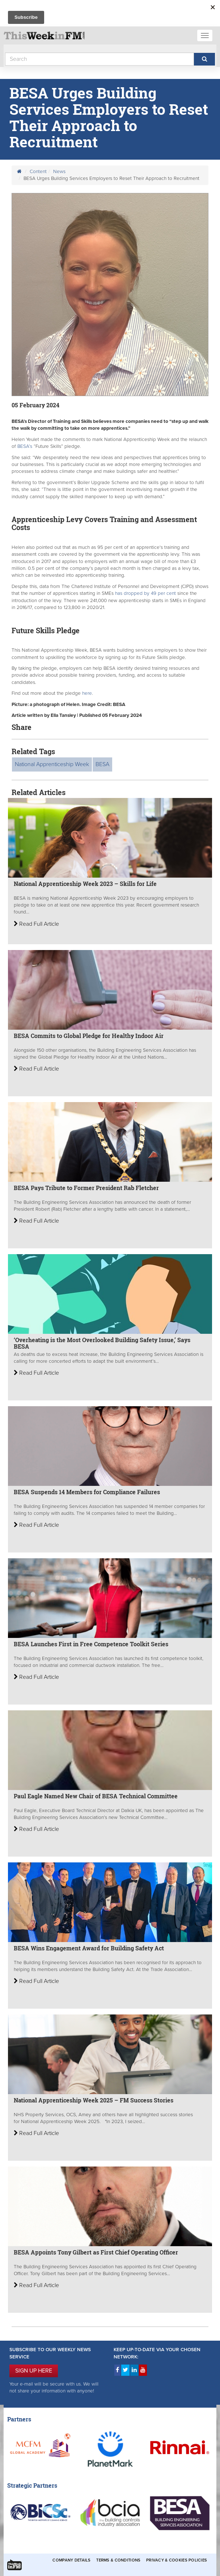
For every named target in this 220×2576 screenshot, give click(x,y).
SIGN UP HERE (33, 2370)
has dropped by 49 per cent (146, 593)
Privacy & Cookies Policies (176, 2560)
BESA (102, 764)
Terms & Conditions (118, 2560)
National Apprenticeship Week (52, 764)
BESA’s (24, 446)
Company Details (71, 2560)
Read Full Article (36, 924)
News (59, 172)
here (87, 693)
